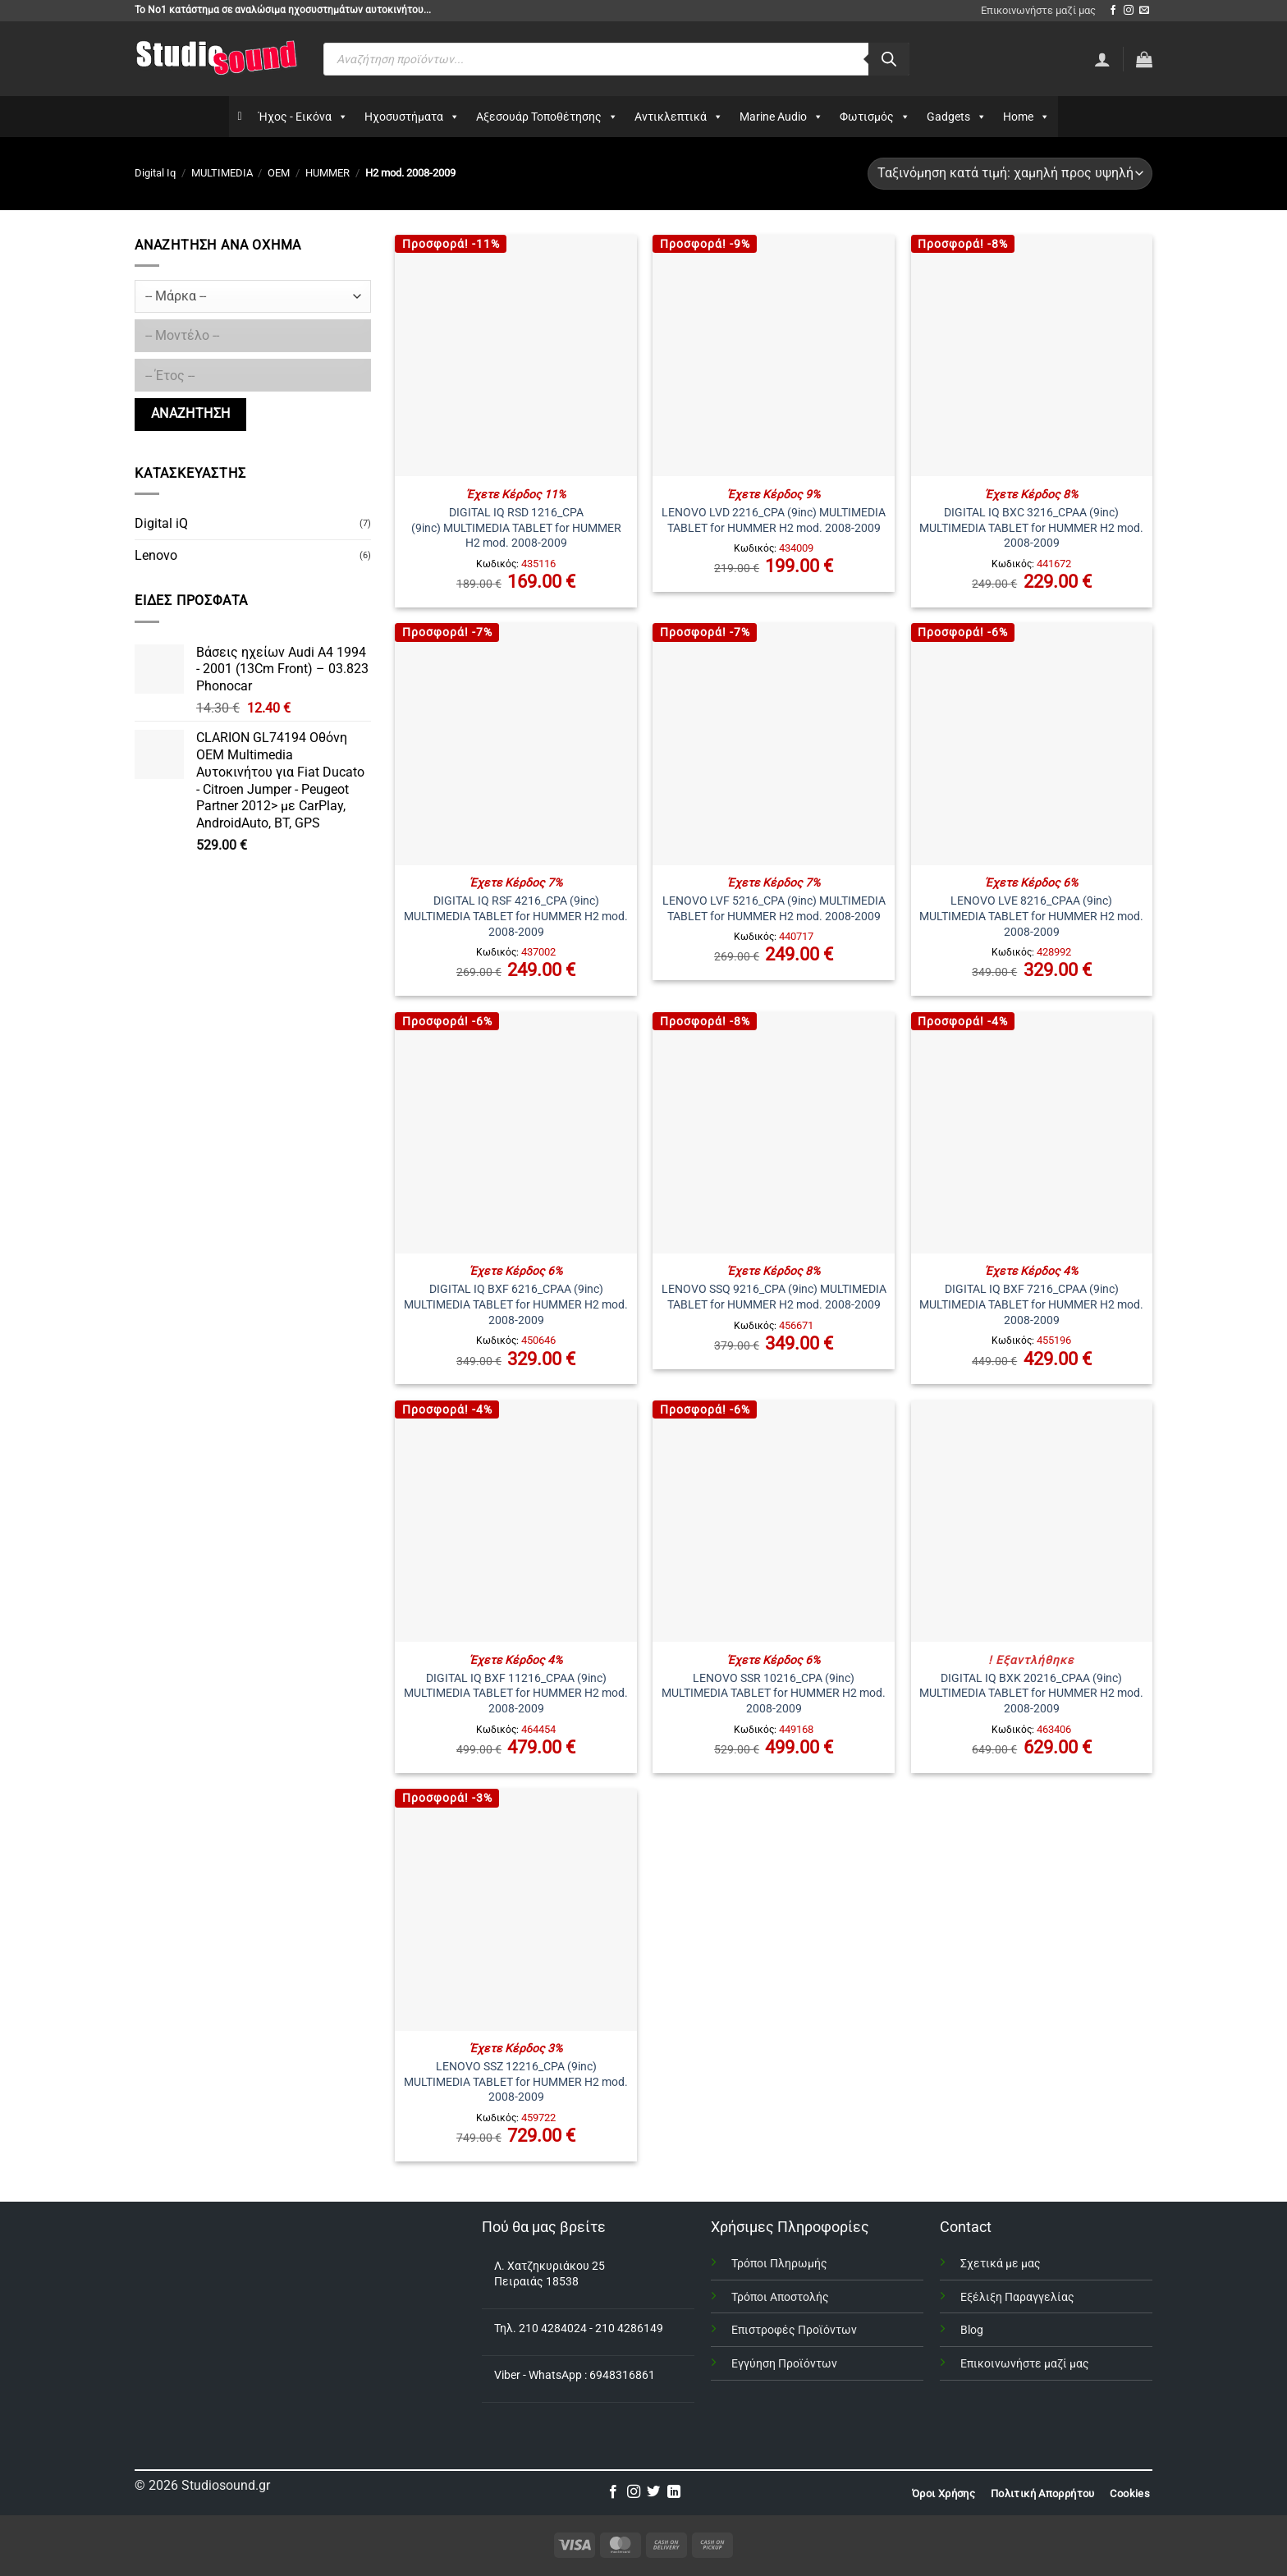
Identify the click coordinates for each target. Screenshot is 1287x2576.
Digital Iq (155, 173)
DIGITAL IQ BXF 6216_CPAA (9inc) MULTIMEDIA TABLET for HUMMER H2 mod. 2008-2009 (516, 1304)
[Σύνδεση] (1102, 59)
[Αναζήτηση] (888, 59)
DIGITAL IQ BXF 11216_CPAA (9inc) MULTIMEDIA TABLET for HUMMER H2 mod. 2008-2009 (516, 1693)
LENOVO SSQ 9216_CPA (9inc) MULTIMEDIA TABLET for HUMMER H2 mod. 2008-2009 (774, 1297)
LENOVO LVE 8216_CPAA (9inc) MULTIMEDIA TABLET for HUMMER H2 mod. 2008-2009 (1031, 916)
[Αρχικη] (239, 116)
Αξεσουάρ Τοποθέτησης (547, 116)
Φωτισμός (875, 116)
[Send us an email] (1144, 10)
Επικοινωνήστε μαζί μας (1038, 10)
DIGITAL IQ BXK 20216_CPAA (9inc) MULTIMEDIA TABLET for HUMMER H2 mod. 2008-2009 (1031, 1693)
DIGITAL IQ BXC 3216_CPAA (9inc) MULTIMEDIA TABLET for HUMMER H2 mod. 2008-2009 (1031, 528)
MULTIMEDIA (222, 173)
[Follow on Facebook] (1113, 10)
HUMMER (327, 173)
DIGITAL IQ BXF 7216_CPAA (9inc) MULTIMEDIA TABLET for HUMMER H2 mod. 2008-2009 (1031, 1304)
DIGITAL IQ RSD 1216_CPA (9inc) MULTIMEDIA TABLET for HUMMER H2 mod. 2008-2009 (516, 528)
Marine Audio (781, 116)
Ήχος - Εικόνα (303, 116)
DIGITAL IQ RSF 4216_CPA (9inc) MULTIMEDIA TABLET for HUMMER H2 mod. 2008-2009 (516, 916)
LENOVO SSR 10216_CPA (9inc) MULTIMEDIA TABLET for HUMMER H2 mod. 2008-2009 (774, 1693)
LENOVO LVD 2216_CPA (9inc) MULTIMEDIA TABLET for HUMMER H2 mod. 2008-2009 (774, 520)
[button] (1144, 59)
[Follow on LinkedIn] (673, 2492)
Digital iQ (161, 523)
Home (1026, 116)
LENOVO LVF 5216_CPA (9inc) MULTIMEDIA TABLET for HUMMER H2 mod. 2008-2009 (774, 909)
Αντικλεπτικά (678, 116)
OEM (279, 173)
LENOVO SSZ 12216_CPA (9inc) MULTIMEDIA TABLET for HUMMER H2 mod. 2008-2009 (516, 2082)
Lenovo (156, 555)
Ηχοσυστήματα (412, 116)
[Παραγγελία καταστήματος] (1010, 174)
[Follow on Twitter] (653, 2492)
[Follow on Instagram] (1129, 10)
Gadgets (957, 116)
